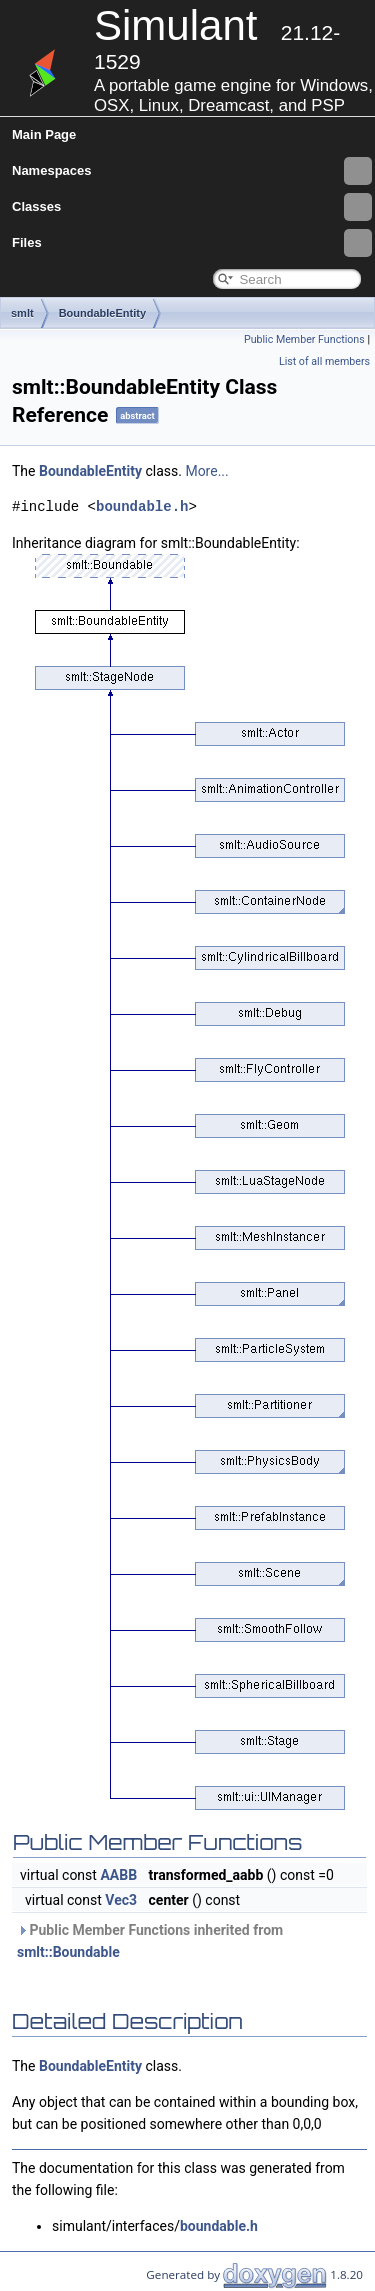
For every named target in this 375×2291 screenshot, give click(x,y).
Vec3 (121, 1900)
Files (192, 243)
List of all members (324, 361)
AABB (118, 1875)
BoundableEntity (102, 313)
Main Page (44, 134)
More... (206, 471)
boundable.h (142, 506)
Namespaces (192, 171)
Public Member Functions (304, 339)
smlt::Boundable (68, 1952)
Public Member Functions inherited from (150, 1941)
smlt (22, 313)
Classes (192, 207)
